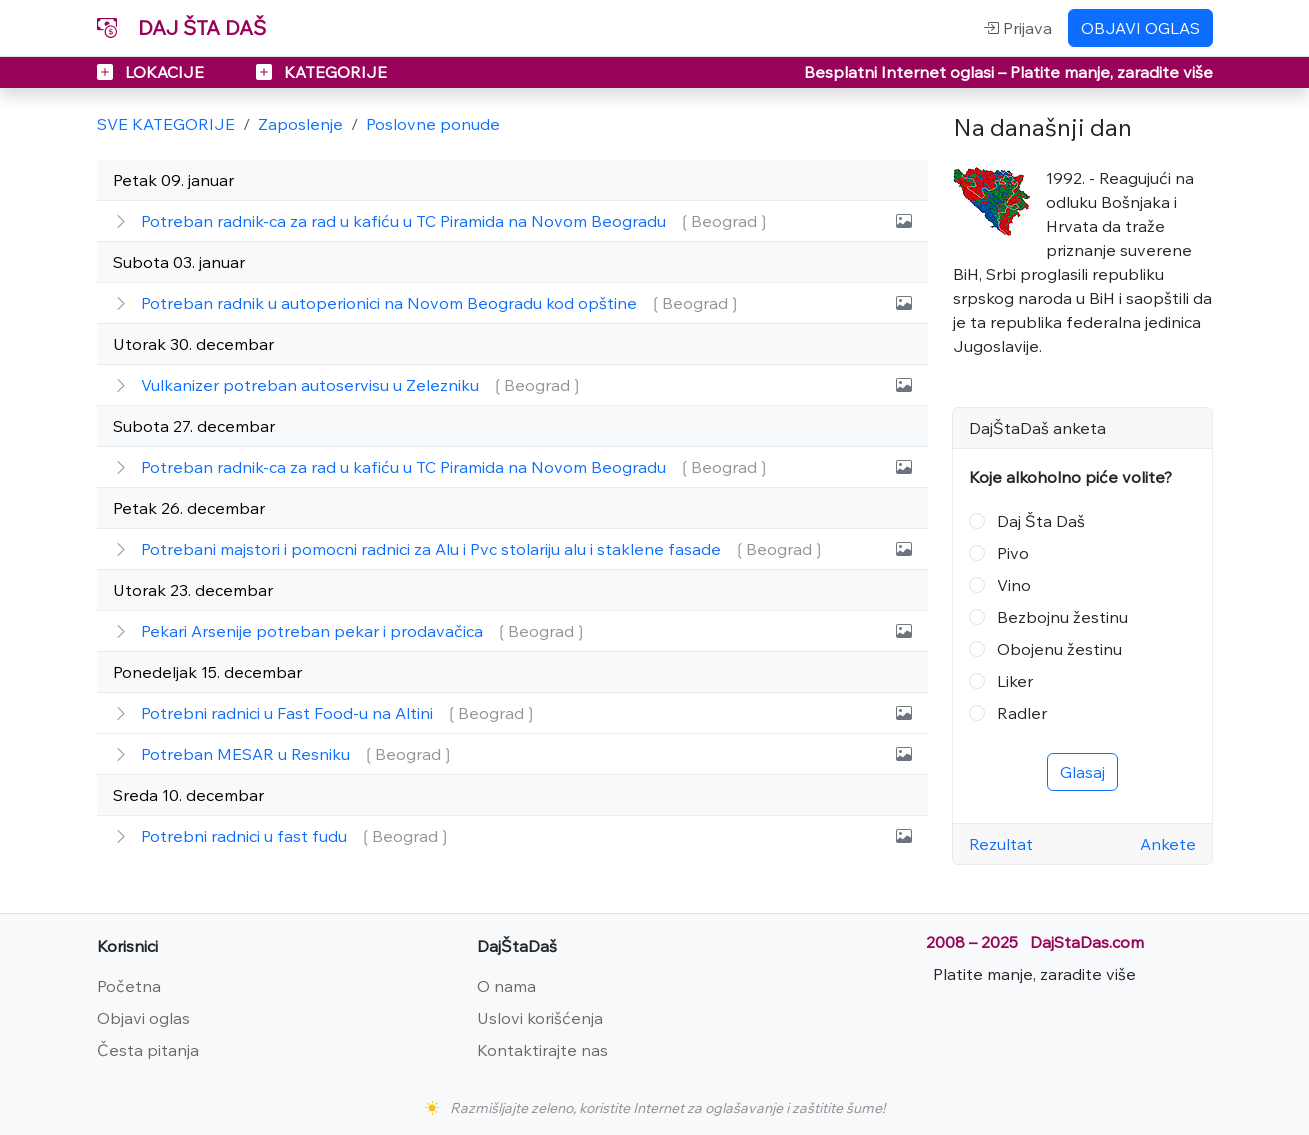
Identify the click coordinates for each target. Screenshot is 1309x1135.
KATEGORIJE (321, 72)
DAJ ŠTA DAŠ (181, 27)
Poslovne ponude (433, 124)
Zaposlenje (300, 124)
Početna (129, 986)
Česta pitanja (148, 1050)
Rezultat (1001, 844)
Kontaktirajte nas (542, 1050)
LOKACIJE (152, 72)
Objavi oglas (143, 1018)
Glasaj (1082, 772)
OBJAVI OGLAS (1140, 28)
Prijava (1017, 28)
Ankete (1168, 844)
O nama (506, 986)
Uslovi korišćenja (540, 1018)
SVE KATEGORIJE (166, 124)
